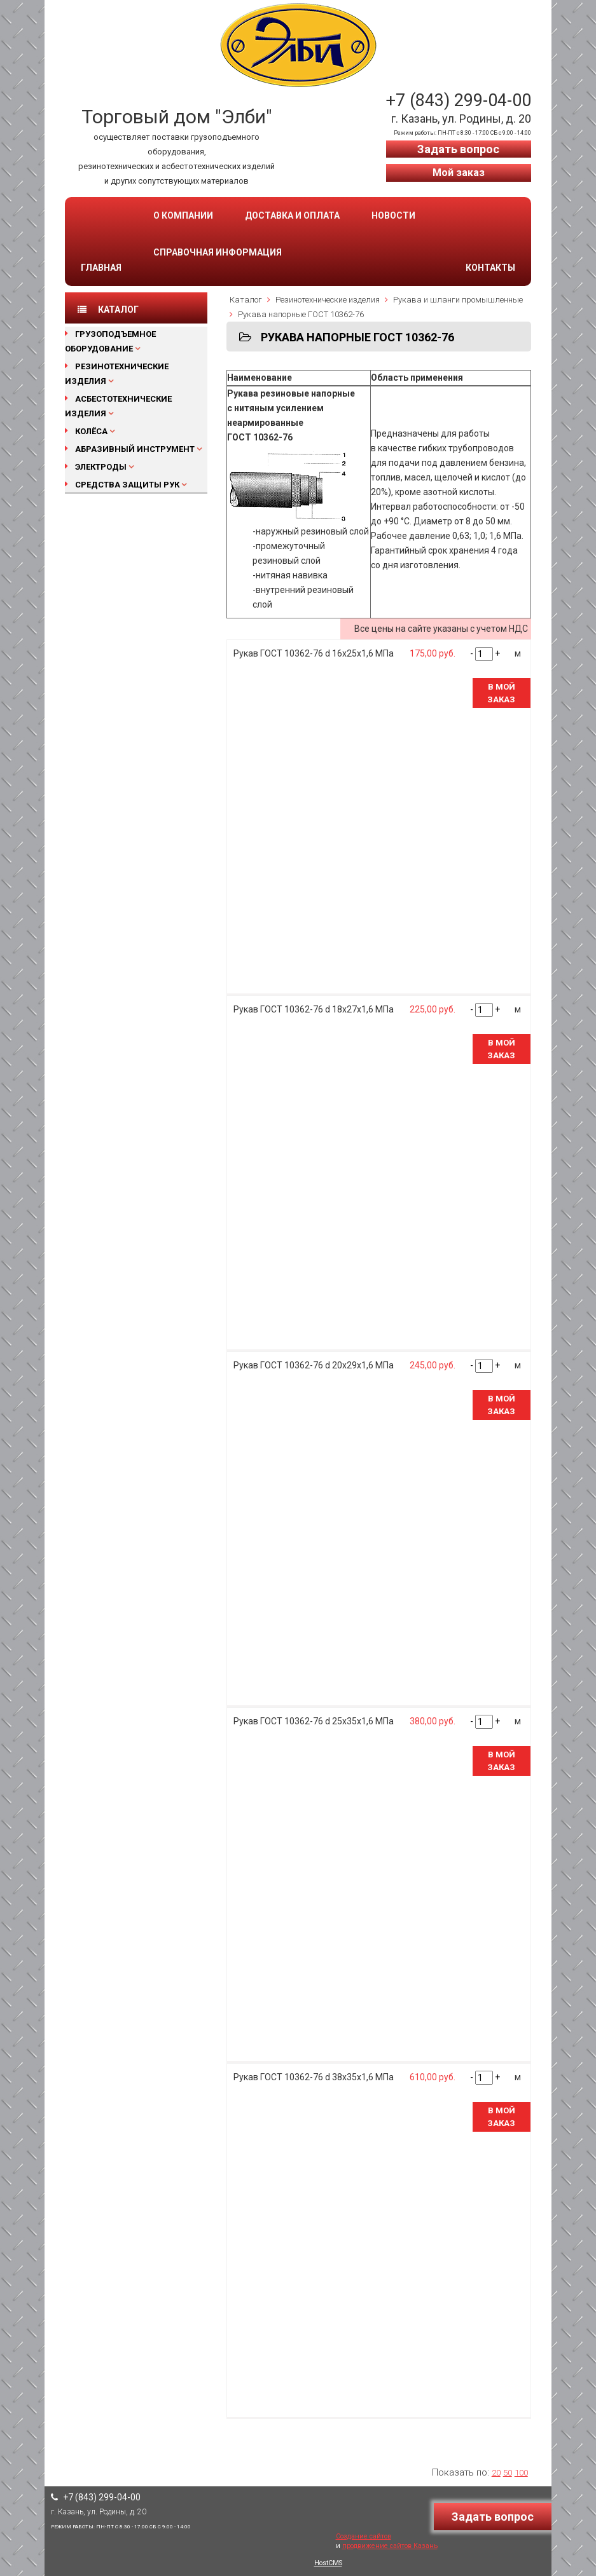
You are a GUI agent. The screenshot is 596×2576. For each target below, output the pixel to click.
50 (507, 2472)
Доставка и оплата (292, 215)
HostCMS (328, 2563)
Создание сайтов (363, 2536)
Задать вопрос (458, 149)
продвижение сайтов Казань (390, 2546)
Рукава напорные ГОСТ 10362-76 (301, 314)
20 (496, 2472)
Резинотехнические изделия (327, 299)
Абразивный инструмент (135, 449)
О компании (183, 215)
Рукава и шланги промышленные (458, 299)
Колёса (91, 431)
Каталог (246, 299)
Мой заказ (459, 173)
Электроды (101, 467)
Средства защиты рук (127, 484)
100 (521, 2472)
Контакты (490, 267)
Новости (393, 215)
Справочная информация (217, 252)
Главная (101, 267)
